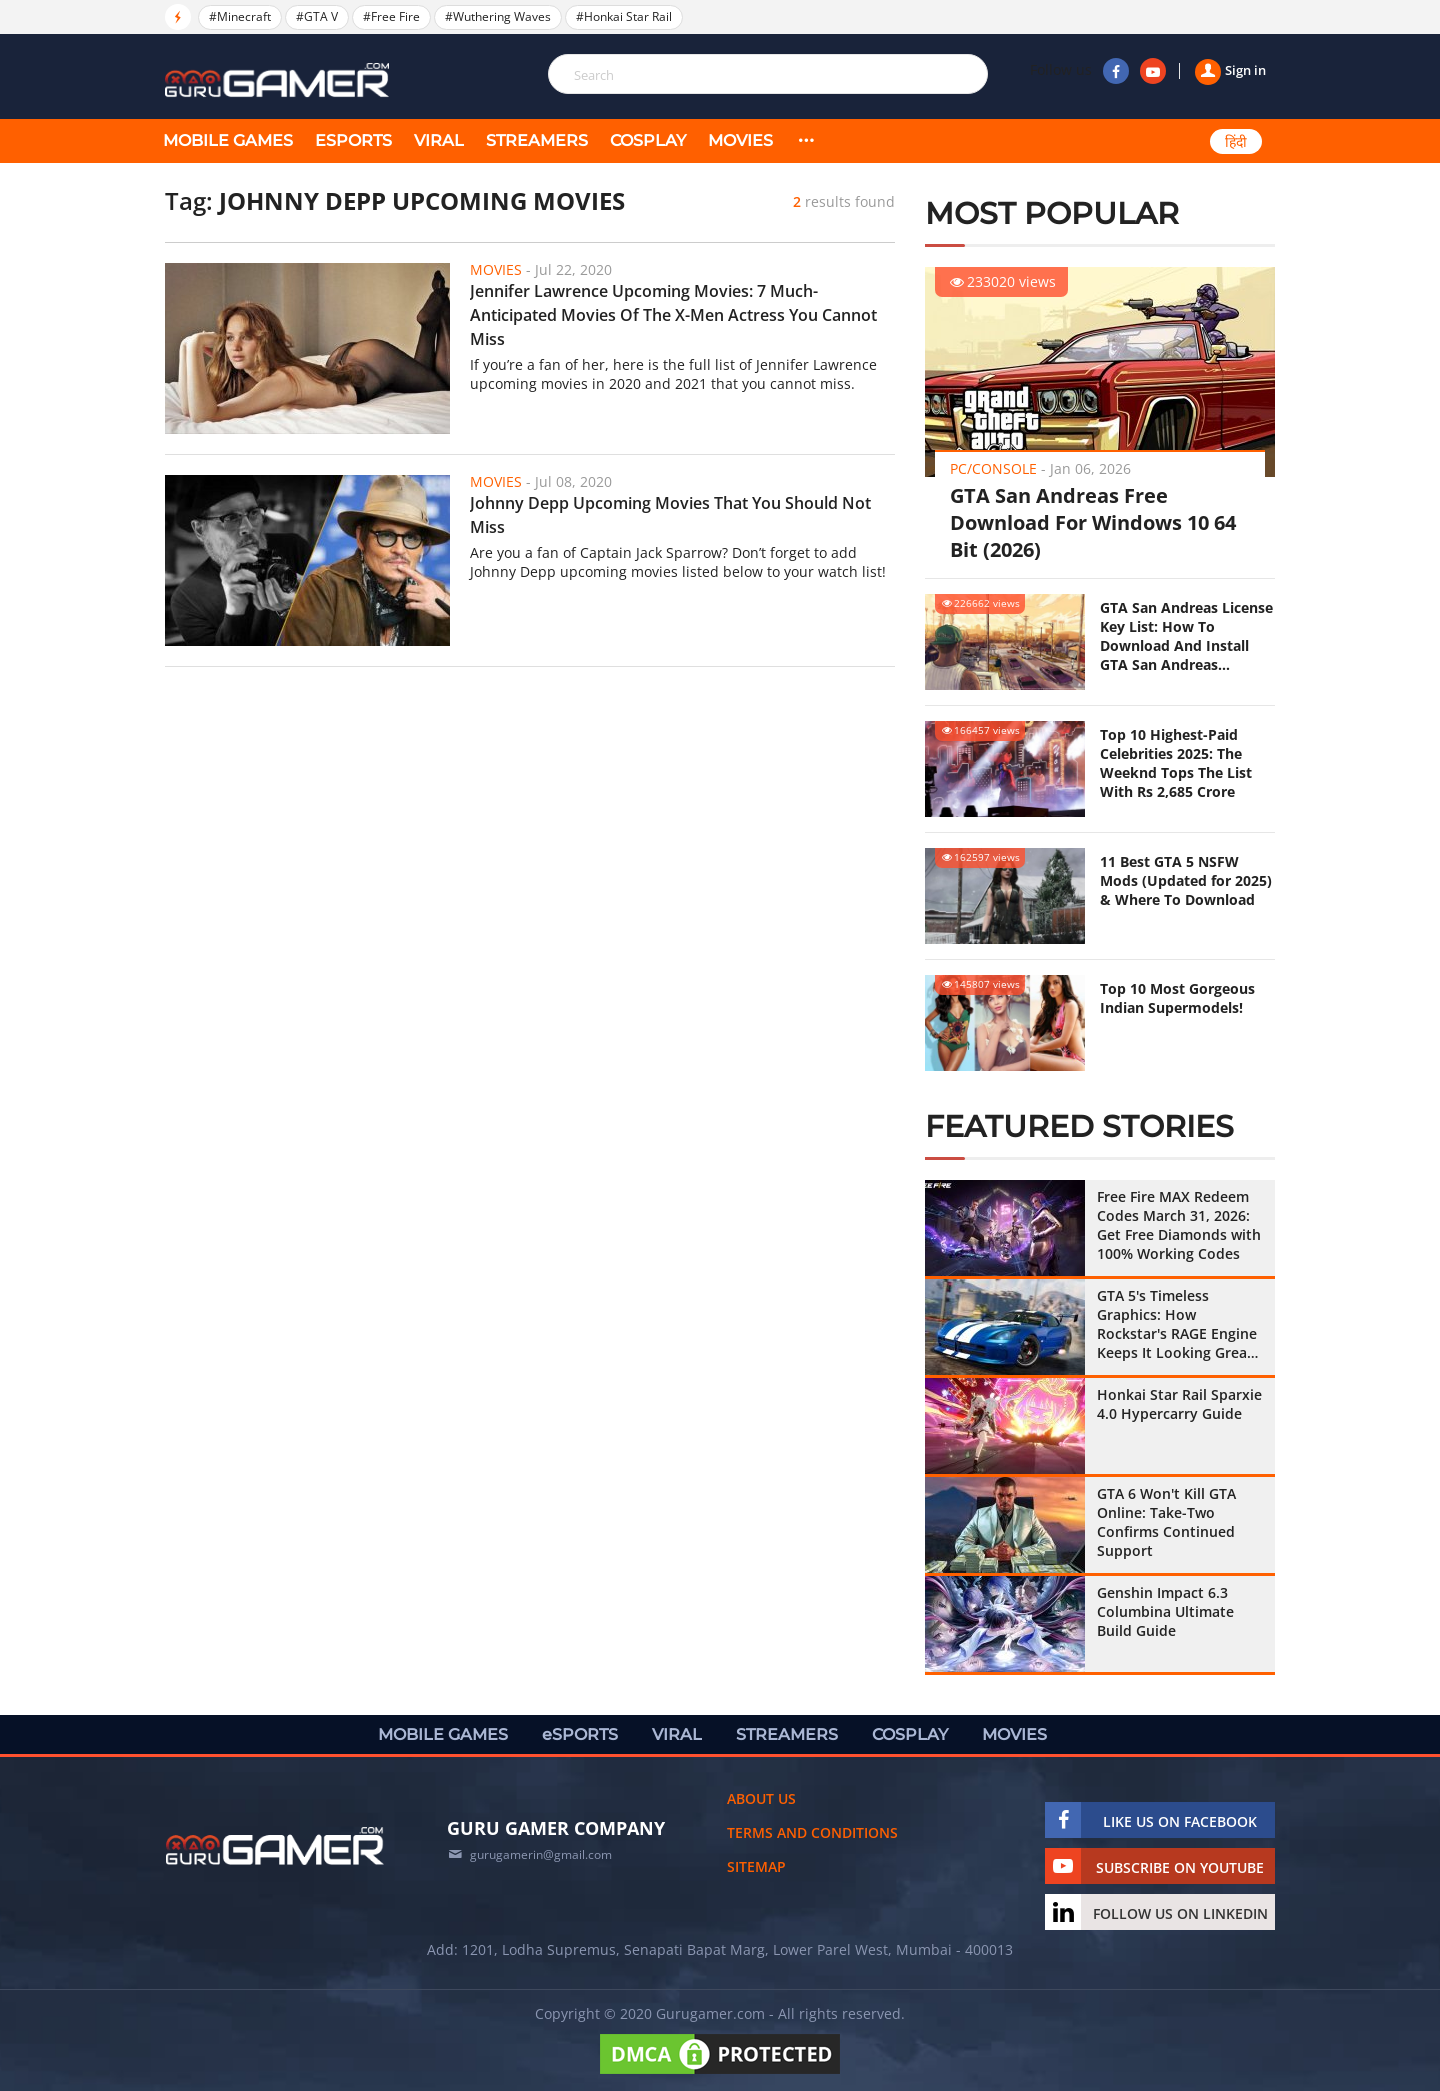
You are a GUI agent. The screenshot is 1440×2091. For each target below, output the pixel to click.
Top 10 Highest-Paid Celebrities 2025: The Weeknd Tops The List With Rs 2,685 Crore (1176, 763)
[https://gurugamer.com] (275, 1846)
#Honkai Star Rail (624, 16)
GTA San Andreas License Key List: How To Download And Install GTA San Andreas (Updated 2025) (1186, 636)
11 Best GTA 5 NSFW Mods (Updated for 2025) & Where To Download (1186, 880)
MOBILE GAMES (228, 140)
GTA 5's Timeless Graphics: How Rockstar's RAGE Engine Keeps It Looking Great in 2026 (1177, 1324)
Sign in (1230, 70)
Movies (496, 269)
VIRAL (439, 140)
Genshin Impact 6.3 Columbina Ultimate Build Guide (1165, 1611)
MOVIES (740, 140)
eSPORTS (353, 140)
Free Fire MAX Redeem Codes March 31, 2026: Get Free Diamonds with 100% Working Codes (1179, 1225)
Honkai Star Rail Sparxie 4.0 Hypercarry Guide (1179, 1404)
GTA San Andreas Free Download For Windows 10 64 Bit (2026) (1093, 522)
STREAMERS (537, 140)
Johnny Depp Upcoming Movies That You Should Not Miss (670, 515)
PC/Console (993, 468)
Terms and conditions (812, 1832)
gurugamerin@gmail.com (541, 1854)
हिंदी (1236, 142)
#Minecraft (240, 16)
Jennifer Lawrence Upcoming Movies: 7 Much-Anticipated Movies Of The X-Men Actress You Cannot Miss (673, 315)
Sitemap (756, 1866)
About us (761, 1798)
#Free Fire (391, 16)
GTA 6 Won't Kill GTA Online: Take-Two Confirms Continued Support (1166, 1522)
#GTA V (317, 16)
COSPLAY (648, 140)
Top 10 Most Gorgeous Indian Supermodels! (1177, 998)
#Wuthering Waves (498, 16)
